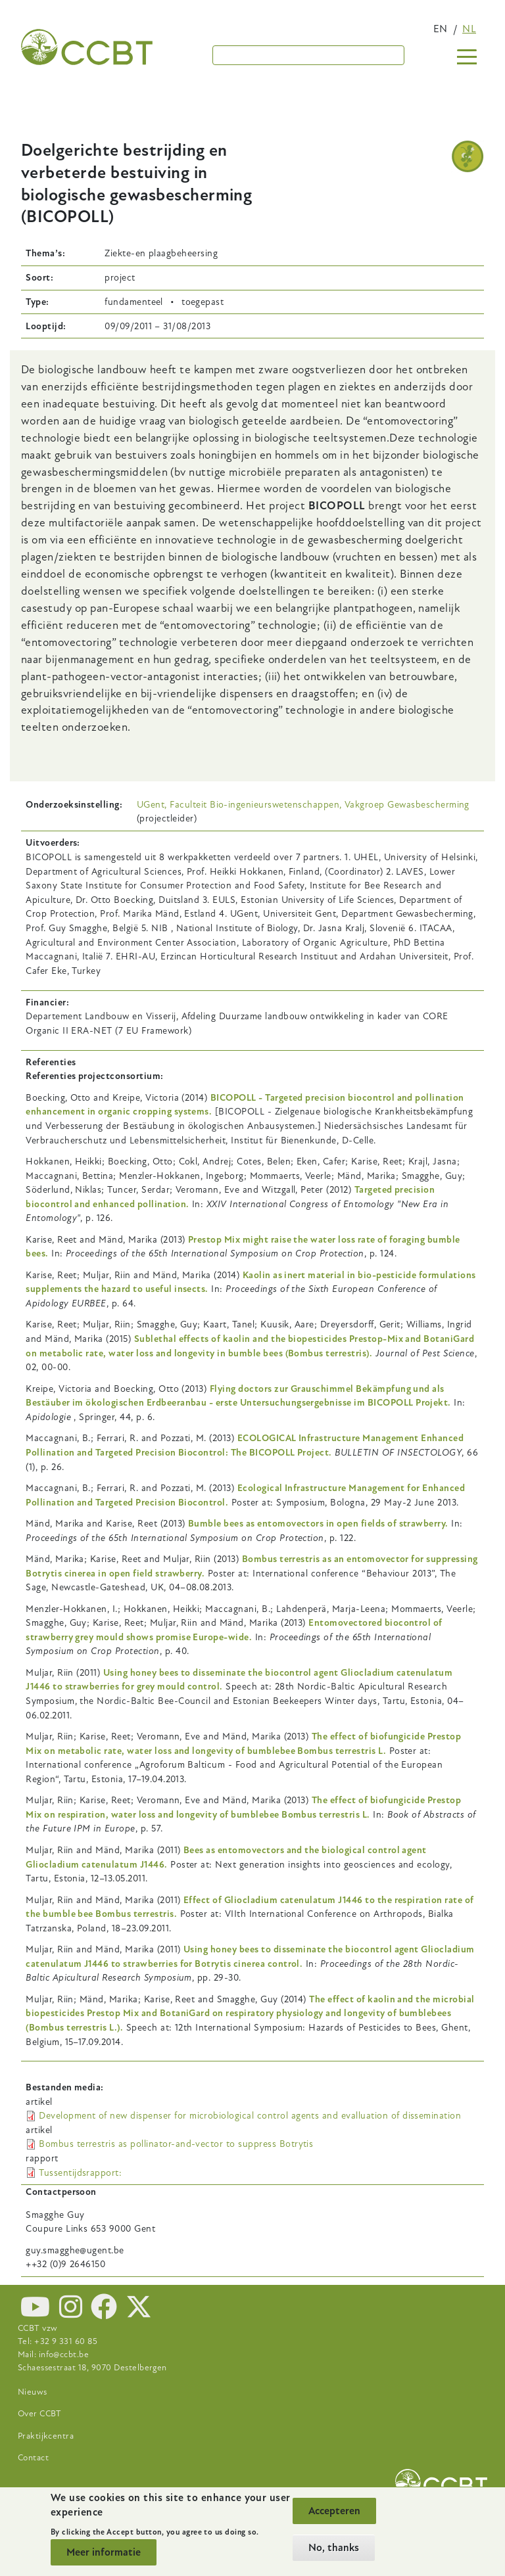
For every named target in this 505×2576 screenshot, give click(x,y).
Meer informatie (103, 2552)
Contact (33, 2457)
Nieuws (32, 2392)
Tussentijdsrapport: (80, 2172)
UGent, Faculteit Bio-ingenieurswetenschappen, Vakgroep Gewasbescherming (303, 804)
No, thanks (333, 2547)
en (440, 28)
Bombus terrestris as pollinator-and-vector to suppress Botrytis (176, 2144)
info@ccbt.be (64, 2354)
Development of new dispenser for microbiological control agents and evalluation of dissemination (250, 2115)
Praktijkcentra (46, 2436)
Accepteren (334, 2511)
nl (469, 28)
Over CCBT (40, 2413)
